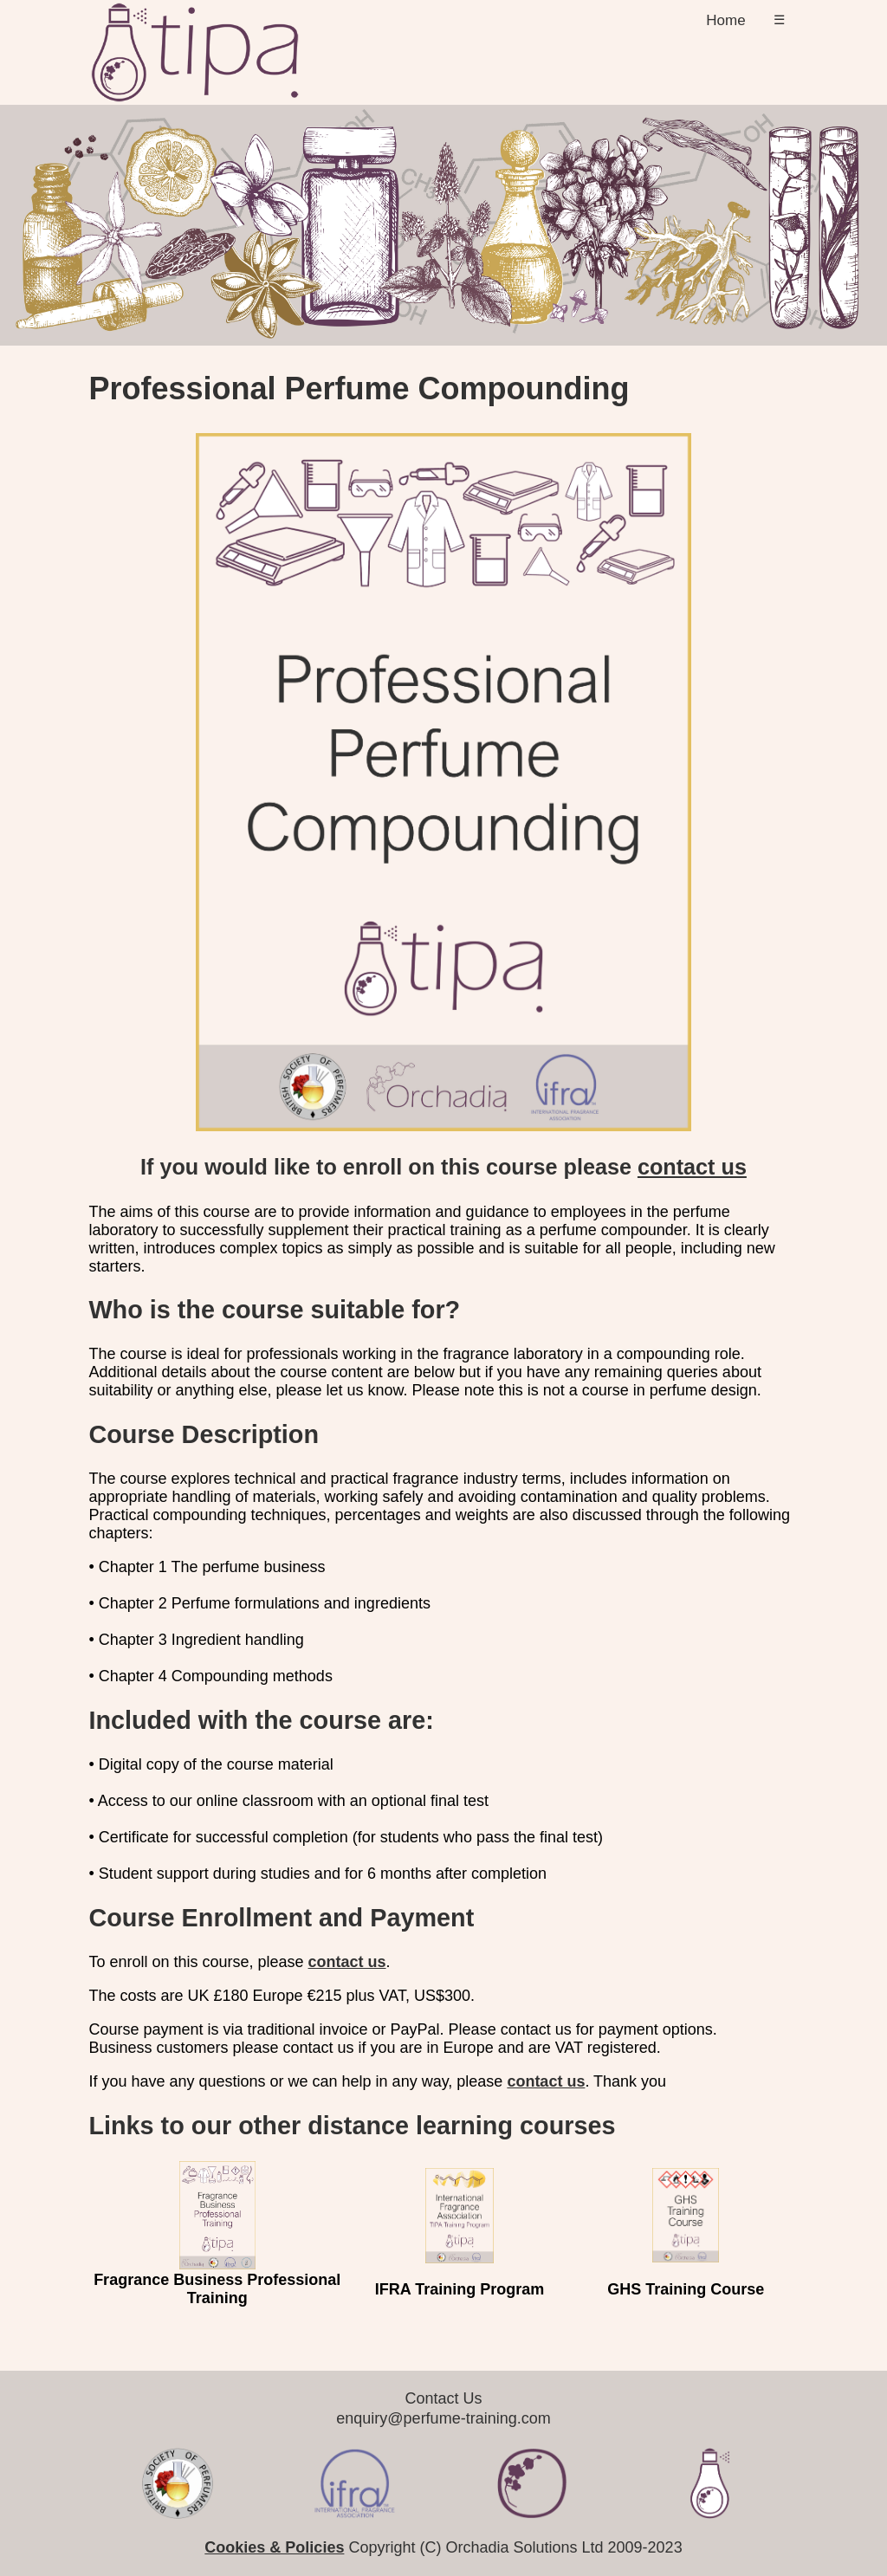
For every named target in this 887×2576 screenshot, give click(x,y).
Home (725, 20)
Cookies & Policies (274, 2547)
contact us (692, 1167)
